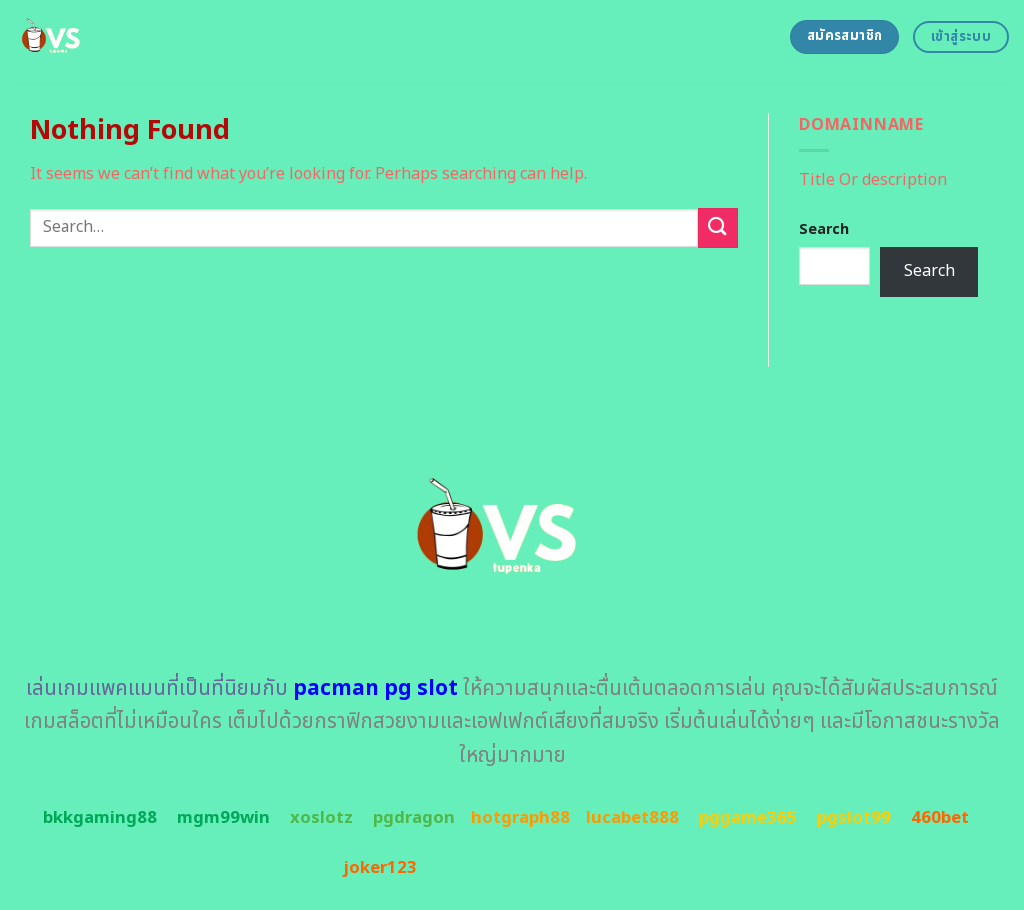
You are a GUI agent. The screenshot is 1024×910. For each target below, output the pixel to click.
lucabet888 (632, 818)
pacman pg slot (375, 688)
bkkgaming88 (100, 818)
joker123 (380, 868)
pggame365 (748, 818)
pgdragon (414, 818)
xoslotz (321, 818)
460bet (940, 818)
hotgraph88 (520, 818)
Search (824, 229)
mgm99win (223, 818)
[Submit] (718, 227)
